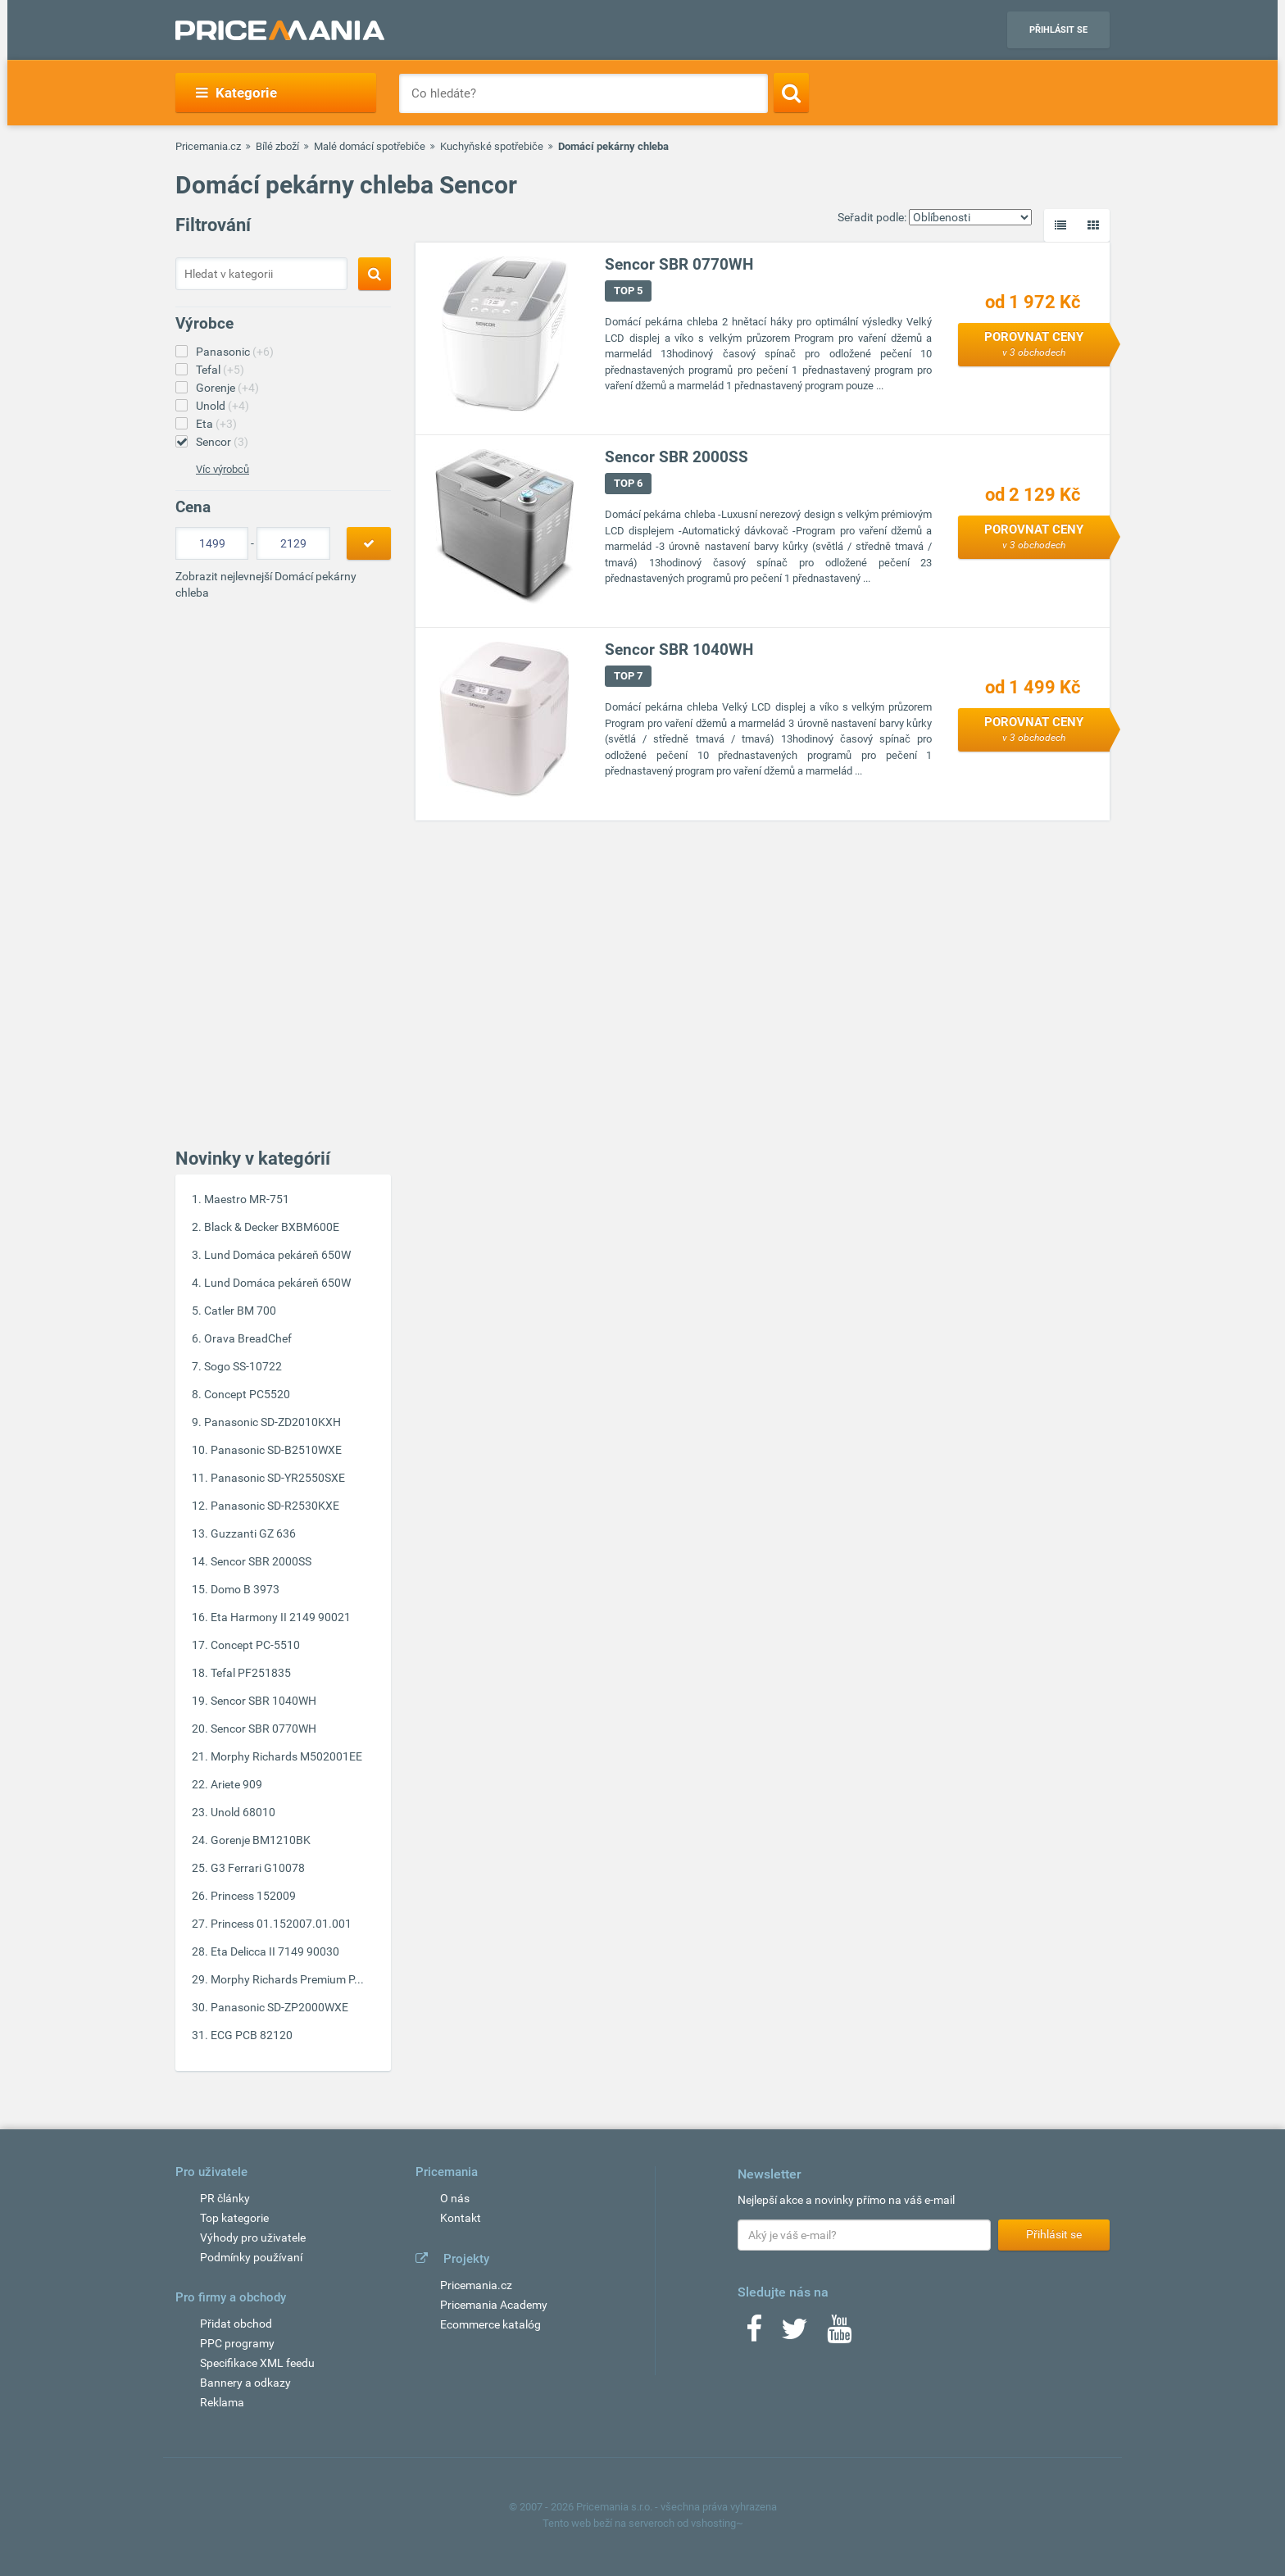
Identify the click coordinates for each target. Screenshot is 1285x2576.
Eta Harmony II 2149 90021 (281, 1617)
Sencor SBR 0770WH (263, 1728)
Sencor (222, 441)
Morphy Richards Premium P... (287, 1979)
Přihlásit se (1058, 30)
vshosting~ (717, 2523)
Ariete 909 (236, 1784)
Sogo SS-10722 (243, 1366)
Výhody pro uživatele (253, 2237)
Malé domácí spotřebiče (369, 146)
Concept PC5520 (247, 1394)
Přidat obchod (236, 2323)
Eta (216, 423)
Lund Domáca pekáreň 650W (277, 1254)
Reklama (222, 2402)
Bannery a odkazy (245, 2382)
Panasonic (235, 351)
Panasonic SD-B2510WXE (276, 1449)
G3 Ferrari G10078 (258, 1867)
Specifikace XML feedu (257, 2362)
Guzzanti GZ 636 (253, 1533)
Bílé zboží (277, 146)
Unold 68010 (243, 1812)
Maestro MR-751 (246, 1199)
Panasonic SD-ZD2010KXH (272, 1422)
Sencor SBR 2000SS (261, 1561)
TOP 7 (628, 676)
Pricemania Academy (493, 2304)
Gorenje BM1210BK (261, 1840)
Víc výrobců (222, 469)
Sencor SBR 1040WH (263, 1700)
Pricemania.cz (208, 146)
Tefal (220, 369)
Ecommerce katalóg (490, 2324)
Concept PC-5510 (255, 1644)
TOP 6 (628, 483)
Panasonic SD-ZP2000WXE (279, 2007)
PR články (225, 2198)
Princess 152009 (253, 1895)
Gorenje (227, 387)
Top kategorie (234, 2217)
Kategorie (236, 92)
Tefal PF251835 (251, 1672)
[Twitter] (794, 2334)
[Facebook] (754, 2334)
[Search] (791, 92)
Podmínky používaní (251, 2257)
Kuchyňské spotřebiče (491, 146)
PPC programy (237, 2343)
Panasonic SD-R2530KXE (275, 1505)
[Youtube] (839, 2334)
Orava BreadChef (248, 1338)
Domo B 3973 (245, 1589)
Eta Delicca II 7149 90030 (275, 1951)
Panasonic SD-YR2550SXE (278, 1477)
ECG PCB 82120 (252, 2035)
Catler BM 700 (240, 1310)
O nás (455, 2198)
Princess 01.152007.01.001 (281, 1923)
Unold (222, 405)
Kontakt (460, 2217)
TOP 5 (628, 290)
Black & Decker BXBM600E (271, 1226)
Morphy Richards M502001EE (286, 1756)
